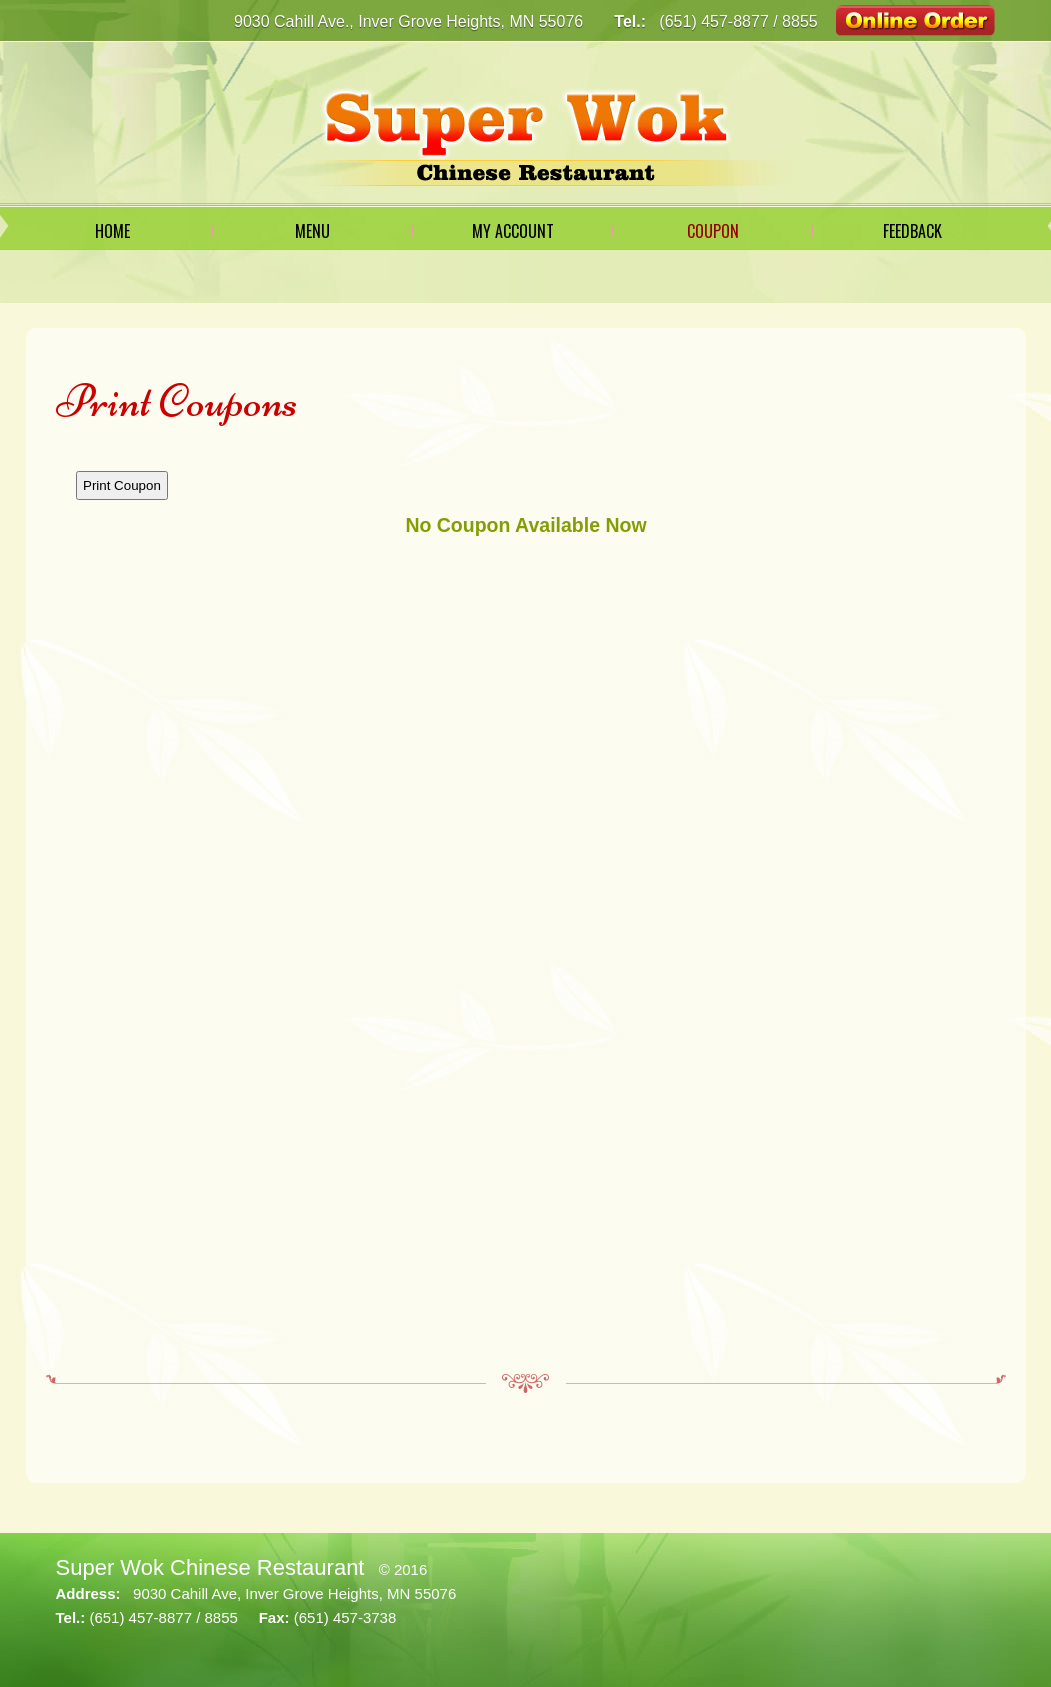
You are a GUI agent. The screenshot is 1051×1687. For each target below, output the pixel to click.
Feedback (912, 231)
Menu (312, 231)
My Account (513, 231)
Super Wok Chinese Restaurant (210, 1567)
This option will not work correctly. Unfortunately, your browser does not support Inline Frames (526, 901)
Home (112, 231)
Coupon (713, 231)
